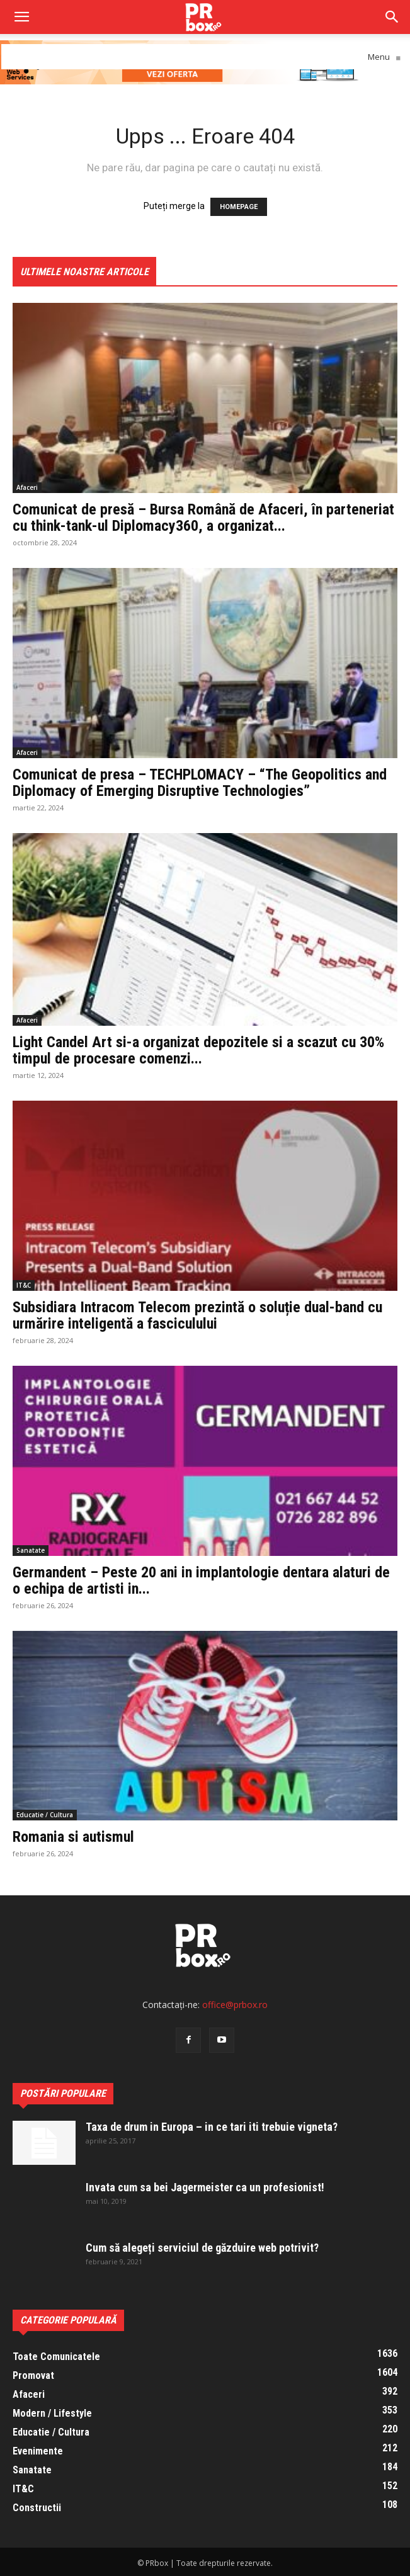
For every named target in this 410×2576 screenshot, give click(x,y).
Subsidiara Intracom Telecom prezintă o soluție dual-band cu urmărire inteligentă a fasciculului (197, 1315)
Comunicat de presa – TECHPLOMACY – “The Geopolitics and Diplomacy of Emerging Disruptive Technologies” (200, 783)
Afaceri (27, 487)
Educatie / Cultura (44, 1814)
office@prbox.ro (235, 2005)
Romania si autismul (73, 1837)
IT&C (23, 1285)
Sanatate (30, 1550)
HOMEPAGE (239, 207)
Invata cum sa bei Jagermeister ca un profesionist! (205, 2187)
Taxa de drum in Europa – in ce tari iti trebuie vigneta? (212, 2126)
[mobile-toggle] (21, 17)
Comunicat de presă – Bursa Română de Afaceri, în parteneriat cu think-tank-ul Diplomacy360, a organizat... (203, 518)
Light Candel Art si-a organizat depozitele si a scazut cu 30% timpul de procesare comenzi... (198, 1050)
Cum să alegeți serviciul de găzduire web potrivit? (202, 2247)
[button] (392, 17)
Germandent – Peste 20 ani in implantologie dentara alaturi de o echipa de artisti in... (201, 1580)
